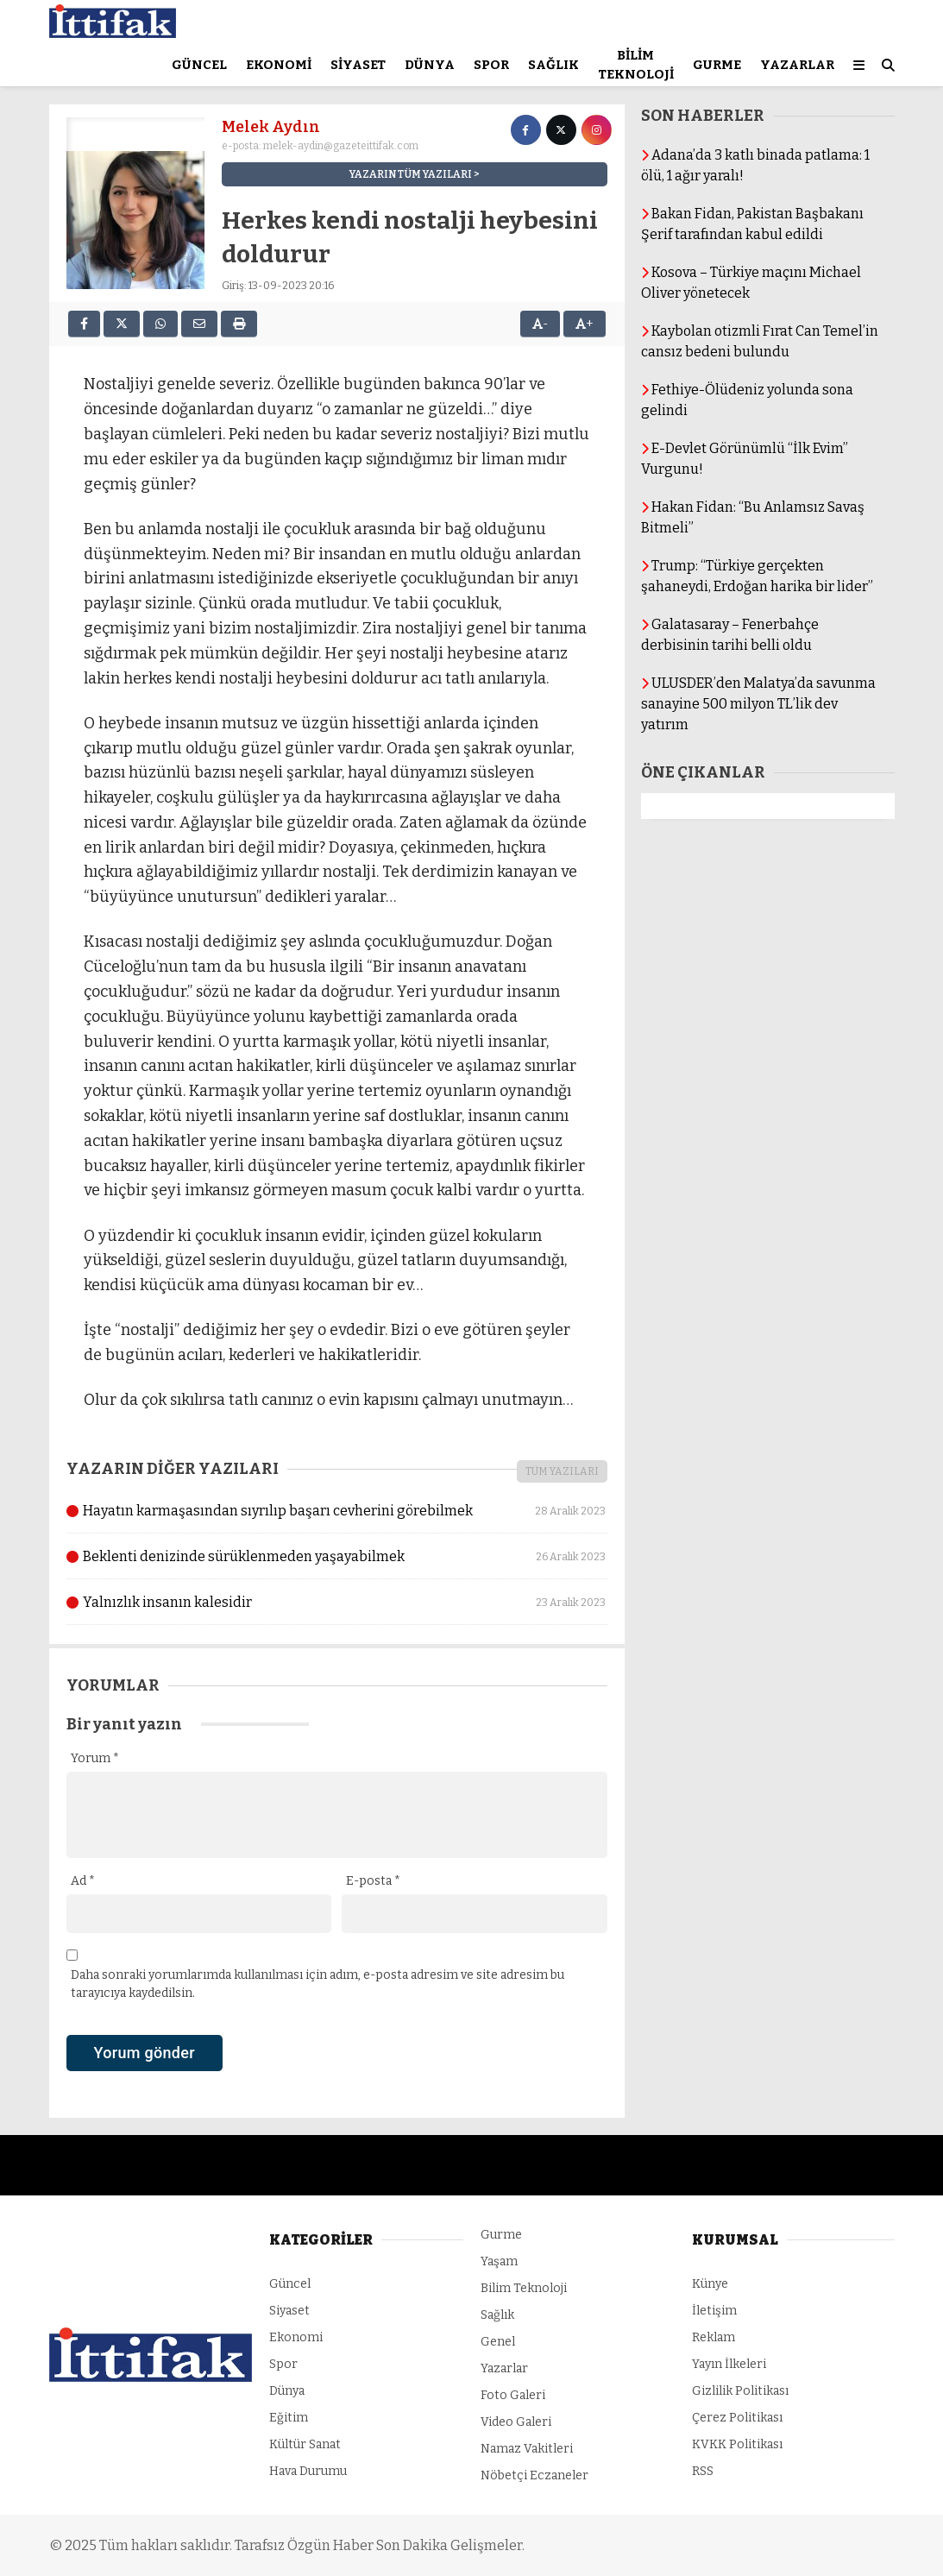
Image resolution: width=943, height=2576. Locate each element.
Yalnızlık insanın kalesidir (336, 1603)
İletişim (714, 2310)
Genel (498, 2341)
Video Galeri (516, 2422)
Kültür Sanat (305, 2444)
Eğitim (288, 2417)
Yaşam (499, 2261)
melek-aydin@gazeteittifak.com (340, 146)
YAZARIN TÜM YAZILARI (410, 174)
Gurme (717, 64)
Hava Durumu (308, 2471)
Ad (83, 1881)
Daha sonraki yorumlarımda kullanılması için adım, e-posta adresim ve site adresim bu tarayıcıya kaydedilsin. (317, 1984)
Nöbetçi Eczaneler (534, 2475)
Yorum (95, 1758)
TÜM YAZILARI (562, 1471)
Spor (491, 64)
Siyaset (358, 64)
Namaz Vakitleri (527, 2448)
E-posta (373, 1881)
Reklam (713, 2337)
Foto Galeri (513, 2395)
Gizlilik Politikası (740, 2391)
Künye (710, 2284)
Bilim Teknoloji (636, 65)
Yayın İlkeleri (729, 2364)
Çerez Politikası (737, 2417)
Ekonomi (278, 64)
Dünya (430, 64)
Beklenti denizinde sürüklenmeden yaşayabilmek (336, 1557)
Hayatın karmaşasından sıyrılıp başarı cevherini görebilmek (336, 1511)
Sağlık (553, 64)
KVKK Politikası (737, 2444)
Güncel (199, 64)
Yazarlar (797, 64)
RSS (703, 2471)
